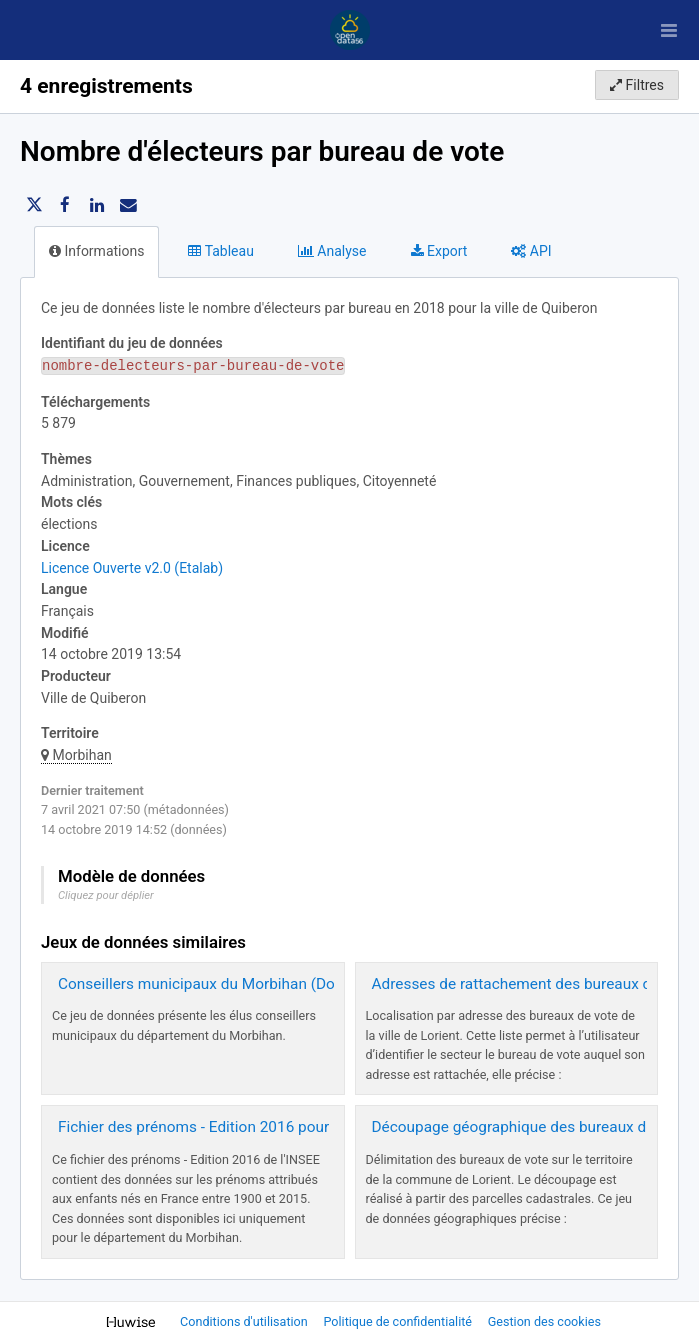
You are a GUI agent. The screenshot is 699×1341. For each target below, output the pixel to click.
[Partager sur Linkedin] (97, 205)
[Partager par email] (128, 205)
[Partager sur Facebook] (65, 205)
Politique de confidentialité (399, 1321)
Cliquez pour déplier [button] (106, 895)
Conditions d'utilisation (245, 1321)
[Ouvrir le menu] (669, 30)
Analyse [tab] (332, 251)
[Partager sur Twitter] (34, 205)
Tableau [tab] (220, 251)
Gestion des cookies (544, 1321)
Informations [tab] (96, 251)
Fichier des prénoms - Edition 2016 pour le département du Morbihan (292, 1127)
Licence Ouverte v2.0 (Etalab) (132, 568)
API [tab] (531, 251)
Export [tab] (439, 251)
